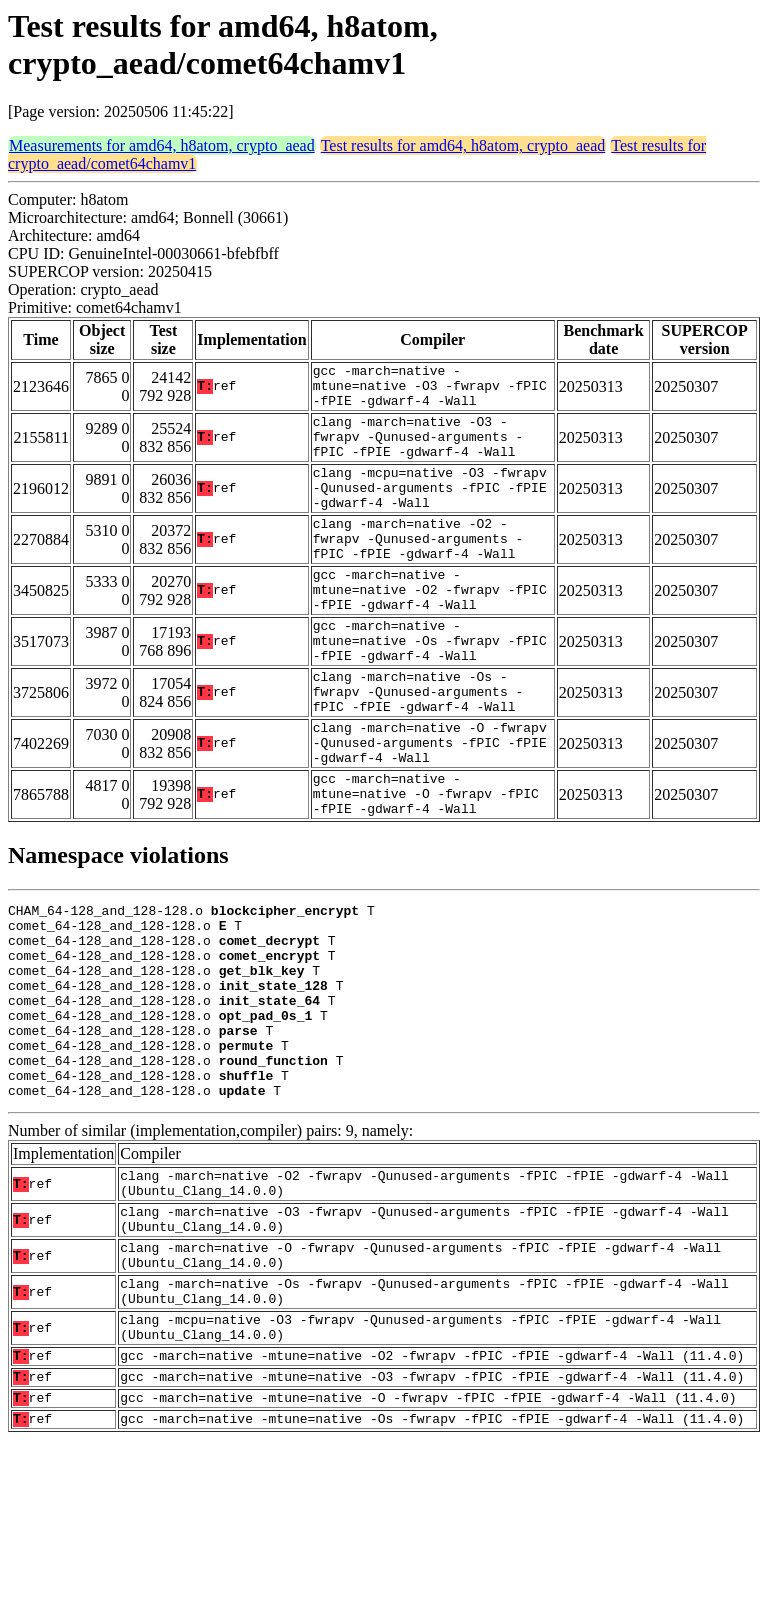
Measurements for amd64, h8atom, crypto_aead (162, 145)
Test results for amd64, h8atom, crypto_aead (463, 145)
